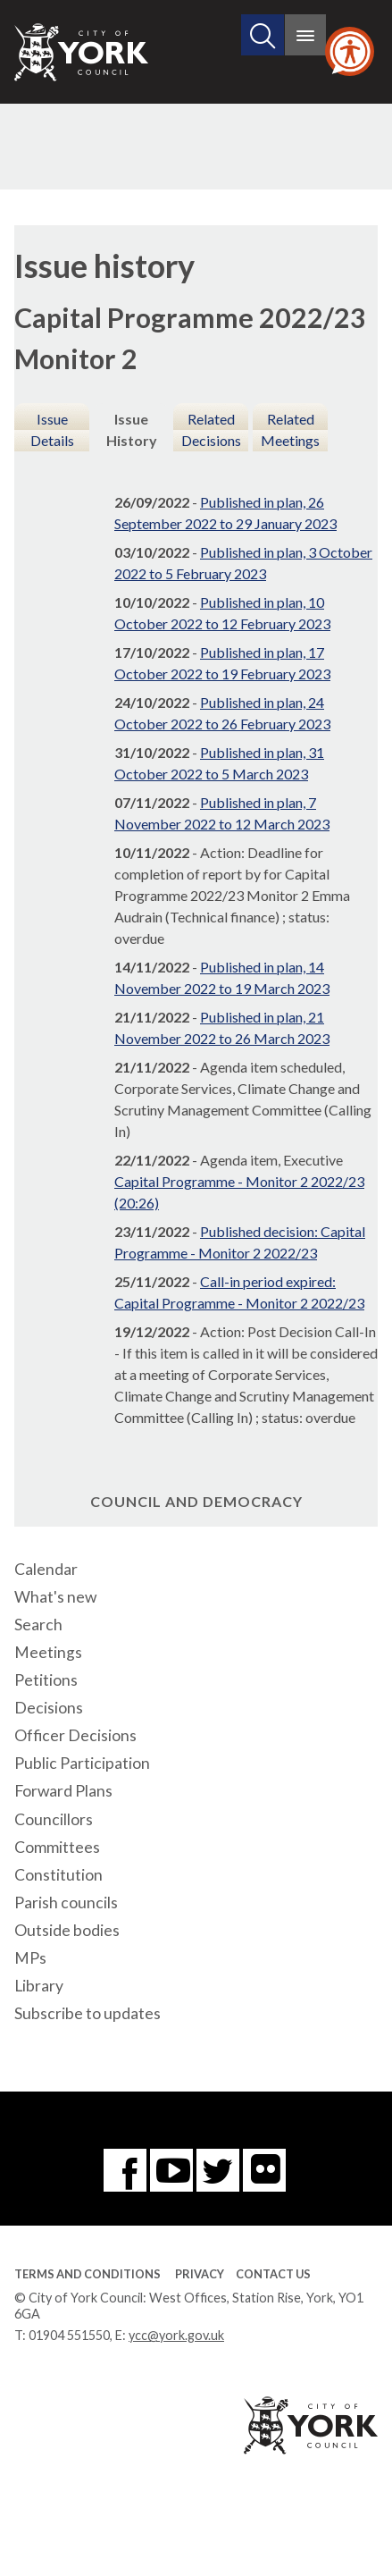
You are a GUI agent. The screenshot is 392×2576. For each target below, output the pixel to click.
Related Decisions (211, 429)
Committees (57, 1847)
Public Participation (82, 1763)
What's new (55, 1596)
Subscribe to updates (87, 2013)
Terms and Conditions (87, 2274)
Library (38, 1985)
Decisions (48, 1707)
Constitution (58, 1874)
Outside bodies (67, 1930)
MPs (30, 1958)
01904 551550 (69, 2335)
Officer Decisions (75, 1735)
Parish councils (66, 1902)
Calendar (46, 1569)
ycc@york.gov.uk (176, 2335)
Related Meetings (290, 429)
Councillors (53, 1819)
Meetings (48, 1652)
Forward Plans (63, 1790)
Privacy (199, 2274)
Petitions (46, 1680)
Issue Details (52, 429)
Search (38, 1624)
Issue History (131, 429)
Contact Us (273, 2274)
